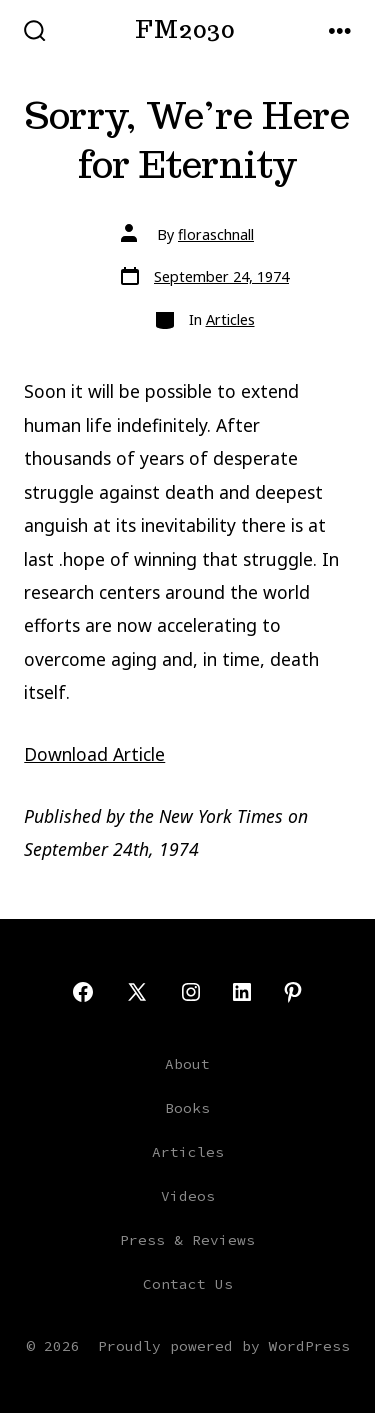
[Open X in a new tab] (137, 992)
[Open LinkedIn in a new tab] (242, 992)
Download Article (94, 754)
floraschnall (216, 234)
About (187, 1064)
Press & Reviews (187, 1240)
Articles (230, 319)
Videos (188, 1196)
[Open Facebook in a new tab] (83, 992)
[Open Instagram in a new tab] (191, 992)
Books (187, 1108)
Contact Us (188, 1284)
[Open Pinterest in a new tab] (293, 992)
